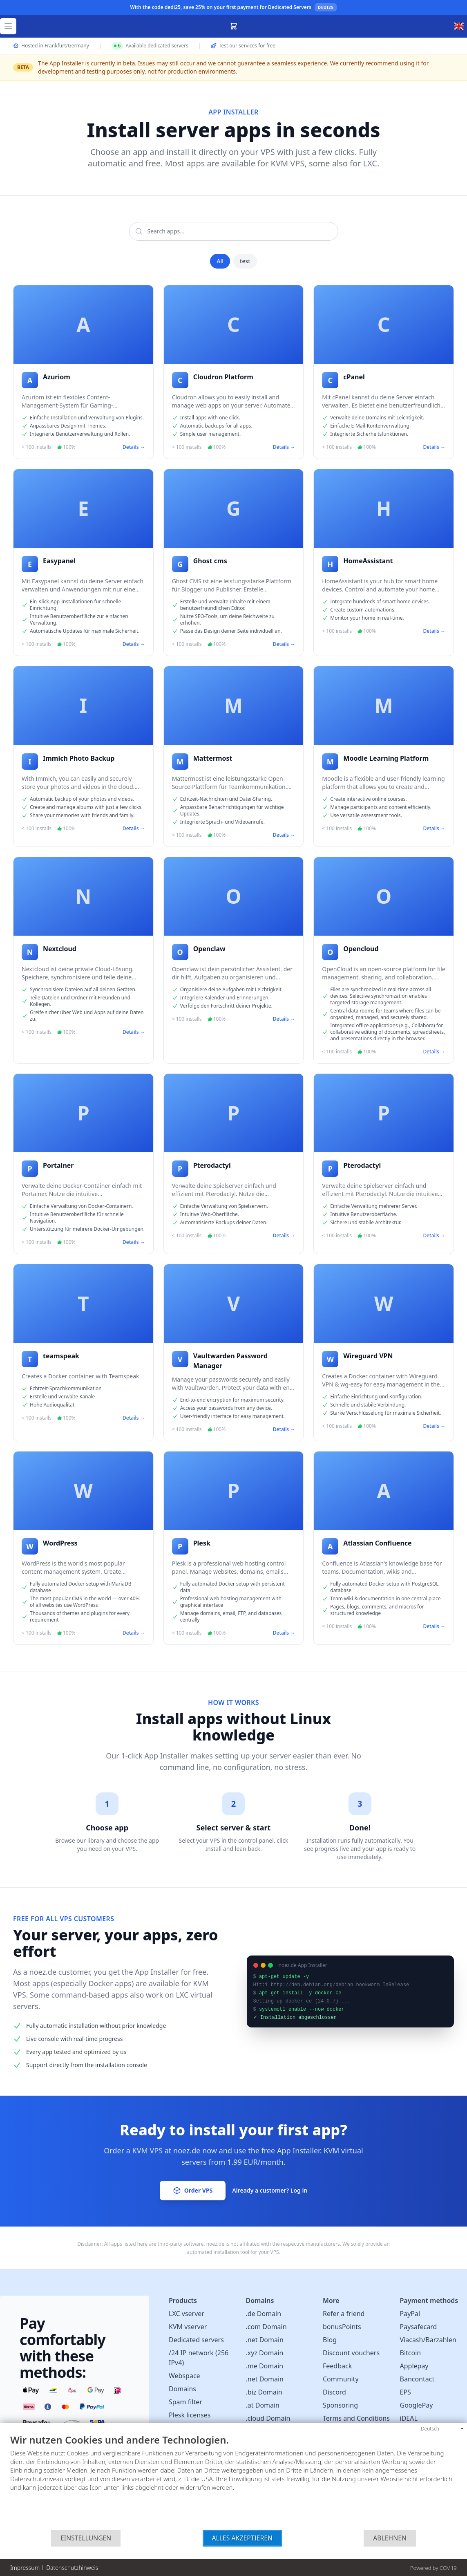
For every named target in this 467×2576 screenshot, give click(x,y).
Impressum (25, 2568)
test (245, 261)
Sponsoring (340, 2405)
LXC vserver (186, 2313)
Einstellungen (85, 2537)
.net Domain (265, 2339)
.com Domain (266, 2326)
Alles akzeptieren (242, 2537)
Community (341, 2378)
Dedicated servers (196, 2339)
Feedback (337, 2365)
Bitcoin (410, 2352)
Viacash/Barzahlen (428, 2339)
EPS (405, 2392)
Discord (334, 2392)
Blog (330, 2339)
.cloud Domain (268, 2418)
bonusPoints (342, 2326)
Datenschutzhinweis (72, 2568)
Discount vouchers (351, 2352)
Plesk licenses (189, 2414)
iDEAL (409, 2418)
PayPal (410, 2313)
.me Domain (265, 2365)
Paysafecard (418, 2326)
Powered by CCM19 (433, 2568)
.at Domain (263, 2405)
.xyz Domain (265, 2352)
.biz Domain (264, 2392)
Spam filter (185, 2401)
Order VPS (193, 2190)
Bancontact (417, 2378)
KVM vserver (188, 2326)
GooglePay (416, 2405)
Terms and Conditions (356, 2418)
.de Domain (264, 2313)
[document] (233, 2482)
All (220, 261)
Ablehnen (390, 2537)
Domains (182, 2388)
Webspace (184, 2375)
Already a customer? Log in (269, 2190)
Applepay (414, 2365)
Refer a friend (343, 2313)
